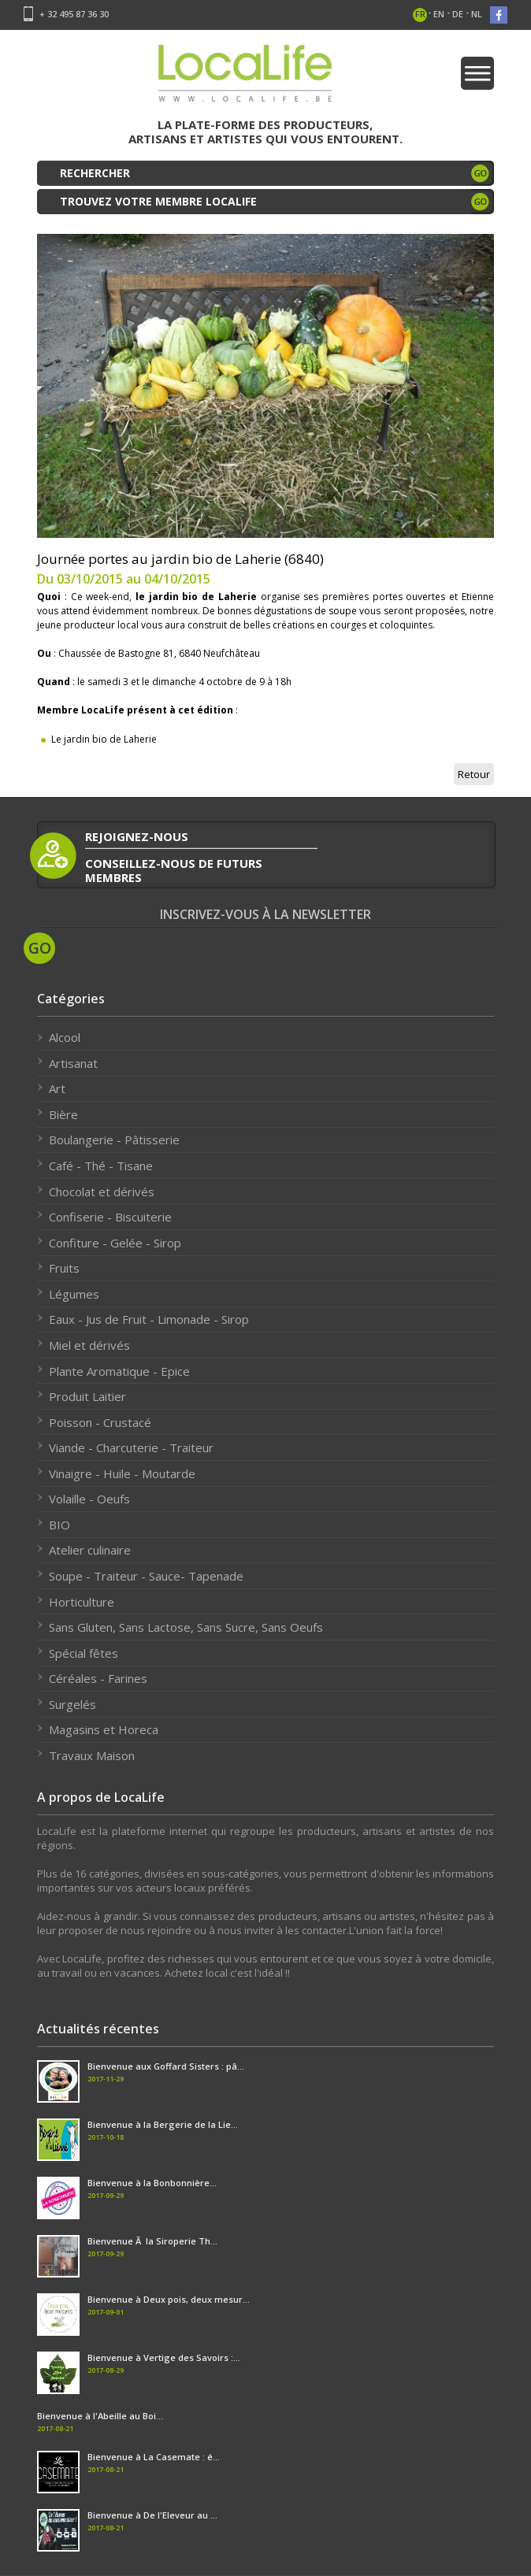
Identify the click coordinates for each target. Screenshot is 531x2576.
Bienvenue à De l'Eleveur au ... (152, 2515)
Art (57, 1088)
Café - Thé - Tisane (101, 1165)
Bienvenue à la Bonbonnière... (152, 2183)
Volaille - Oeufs (89, 1499)
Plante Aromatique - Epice (119, 1371)
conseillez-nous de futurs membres (173, 869)
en (438, 14)
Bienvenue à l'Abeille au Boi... (100, 2416)
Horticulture (81, 1602)
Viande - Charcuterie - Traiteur (131, 1447)
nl (476, 14)
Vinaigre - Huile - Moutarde (122, 1473)
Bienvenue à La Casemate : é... (153, 2457)
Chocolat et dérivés (101, 1191)
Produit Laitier (87, 1396)
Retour (474, 774)
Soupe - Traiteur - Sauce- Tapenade (146, 1576)
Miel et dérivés (89, 1345)
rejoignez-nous (136, 836)
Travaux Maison (92, 1755)
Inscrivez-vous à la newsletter (265, 914)
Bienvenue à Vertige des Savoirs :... (163, 2357)
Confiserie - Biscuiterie (110, 1217)
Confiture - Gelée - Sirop (115, 1243)
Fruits (64, 1268)
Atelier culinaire (90, 1550)
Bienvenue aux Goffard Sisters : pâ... (165, 2066)
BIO (59, 1525)
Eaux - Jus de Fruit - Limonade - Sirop (149, 1319)
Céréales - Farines (98, 1678)
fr (420, 14)
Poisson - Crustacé (100, 1422)
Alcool (64, 1037)
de (457, 14)
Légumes (74, 1294)
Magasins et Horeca (103, 1729)
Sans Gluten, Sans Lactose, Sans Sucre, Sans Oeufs (186, 1627)
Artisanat (73, 1063)
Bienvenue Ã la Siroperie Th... (152, 2241)
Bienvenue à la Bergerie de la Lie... (162, 2124)
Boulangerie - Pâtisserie (114, 1139)
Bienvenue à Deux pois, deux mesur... (168, 2299)
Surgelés (72, 1704)
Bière (63, 1114)
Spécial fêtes (83, 1653)
